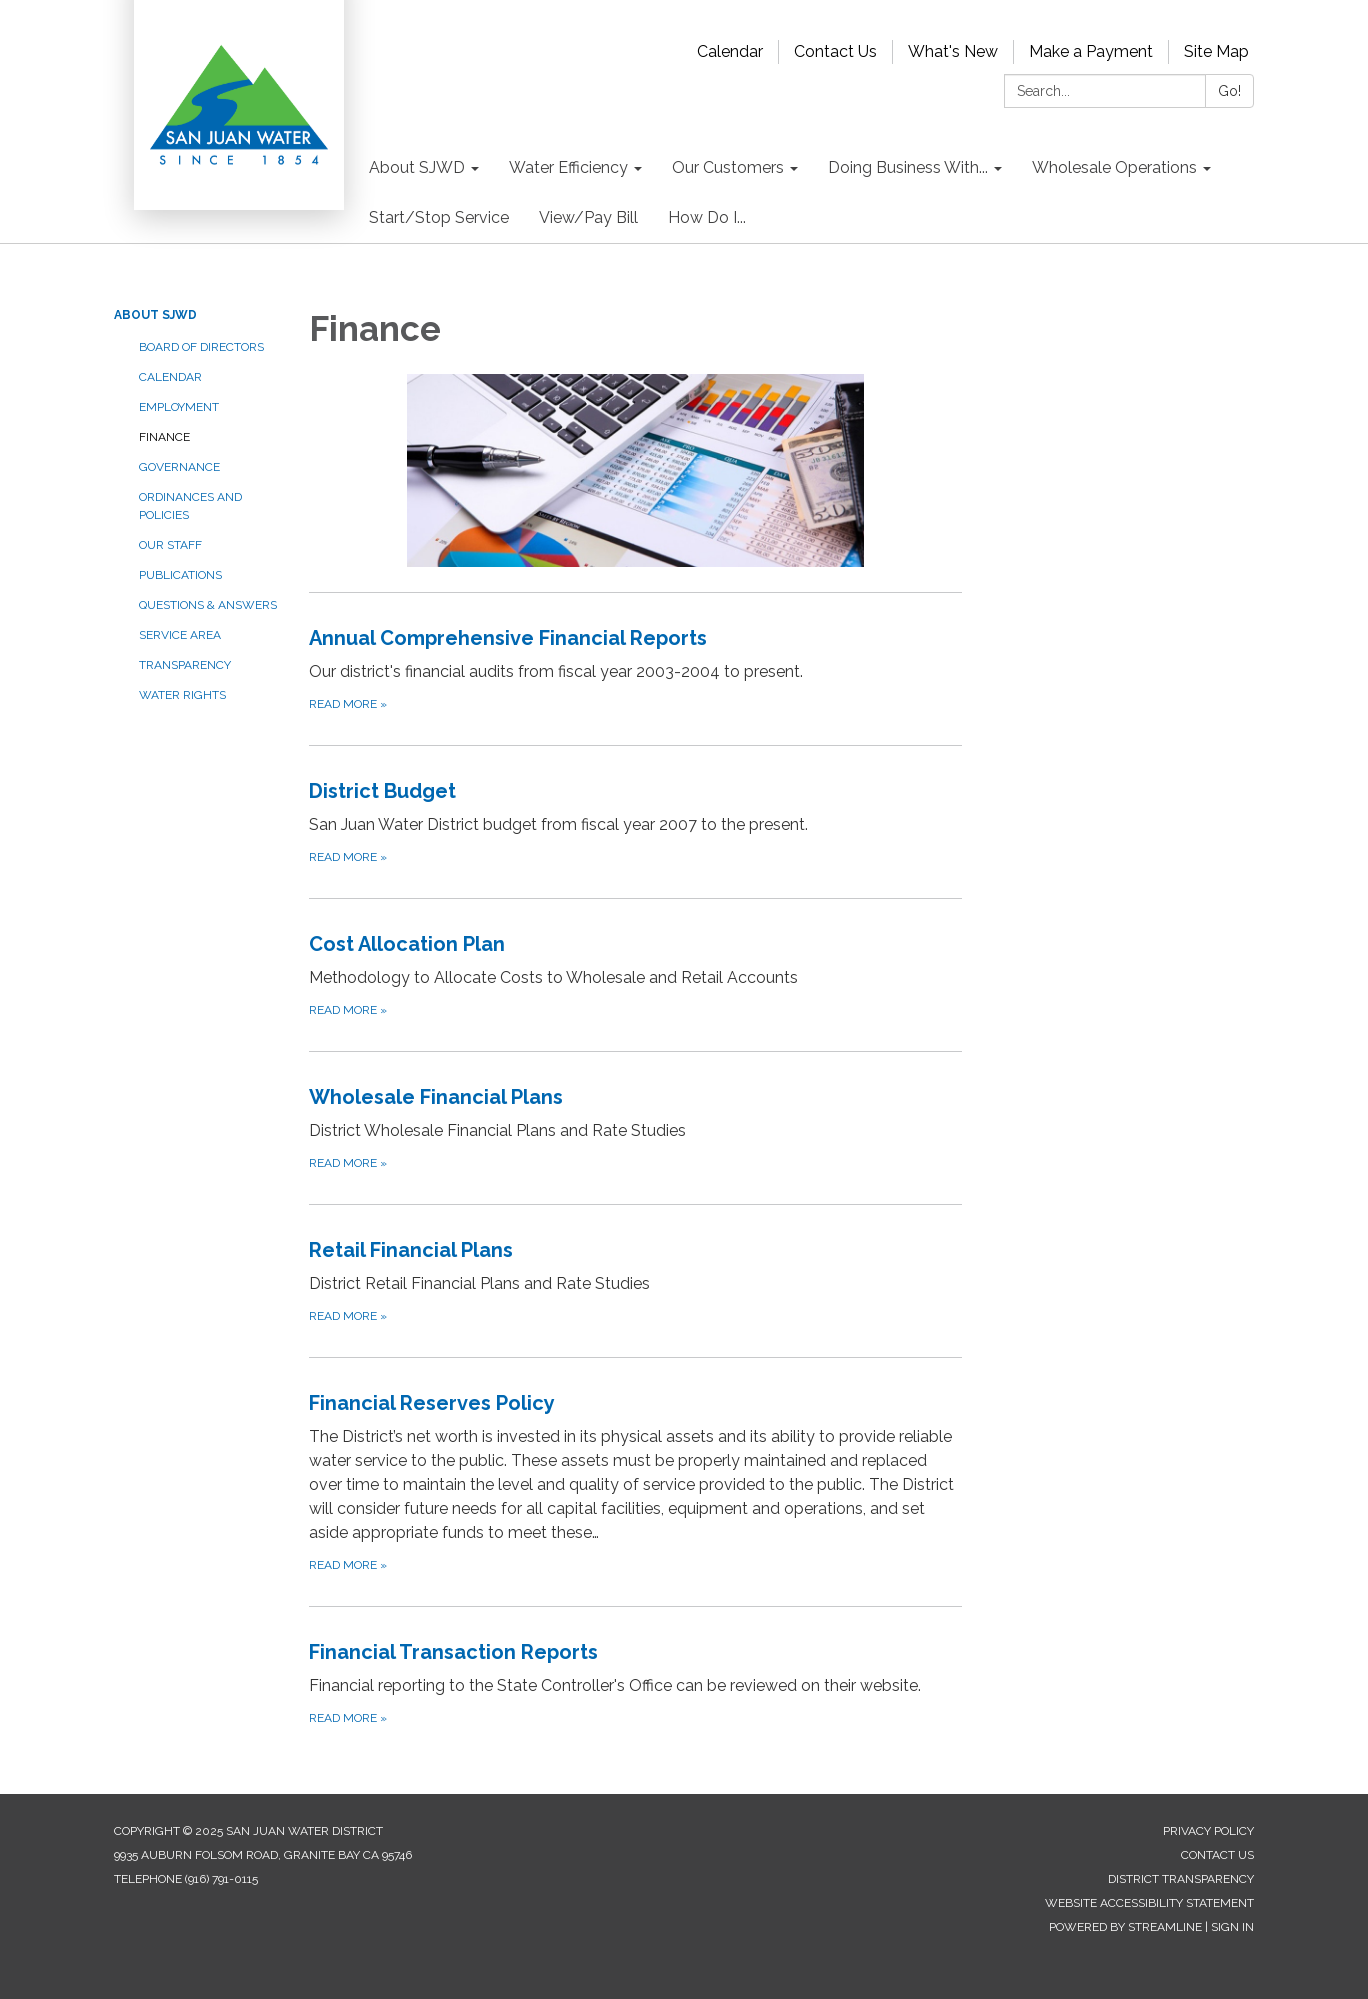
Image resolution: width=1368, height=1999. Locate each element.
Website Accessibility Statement (1149, 1903)
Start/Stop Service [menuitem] (439, 217)
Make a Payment (1091, 51)
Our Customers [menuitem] (728, 167)
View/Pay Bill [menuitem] (588, 217)
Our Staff (170, 545)
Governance (179, 467)
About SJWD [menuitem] (417, 167)
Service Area (180, 635)
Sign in (1232, 1927)
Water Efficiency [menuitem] (568, 167)
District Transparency (1181, 1879)
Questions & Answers (208, 605)
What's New (953, 51)
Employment (179, 407)
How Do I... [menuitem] (707, 217)
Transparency (185, 665)
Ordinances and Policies (190, 506)
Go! (1229, 91)
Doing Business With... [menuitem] (908, 167)
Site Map (1216, 51)
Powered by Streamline (1125, 1927)
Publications (180, 575)
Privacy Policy (1208, 1831)
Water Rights (182, 695)
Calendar (730, 51)
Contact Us (835, 51)
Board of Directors (201, 347)
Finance (164, 437)
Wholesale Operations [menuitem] (1114, 167)
